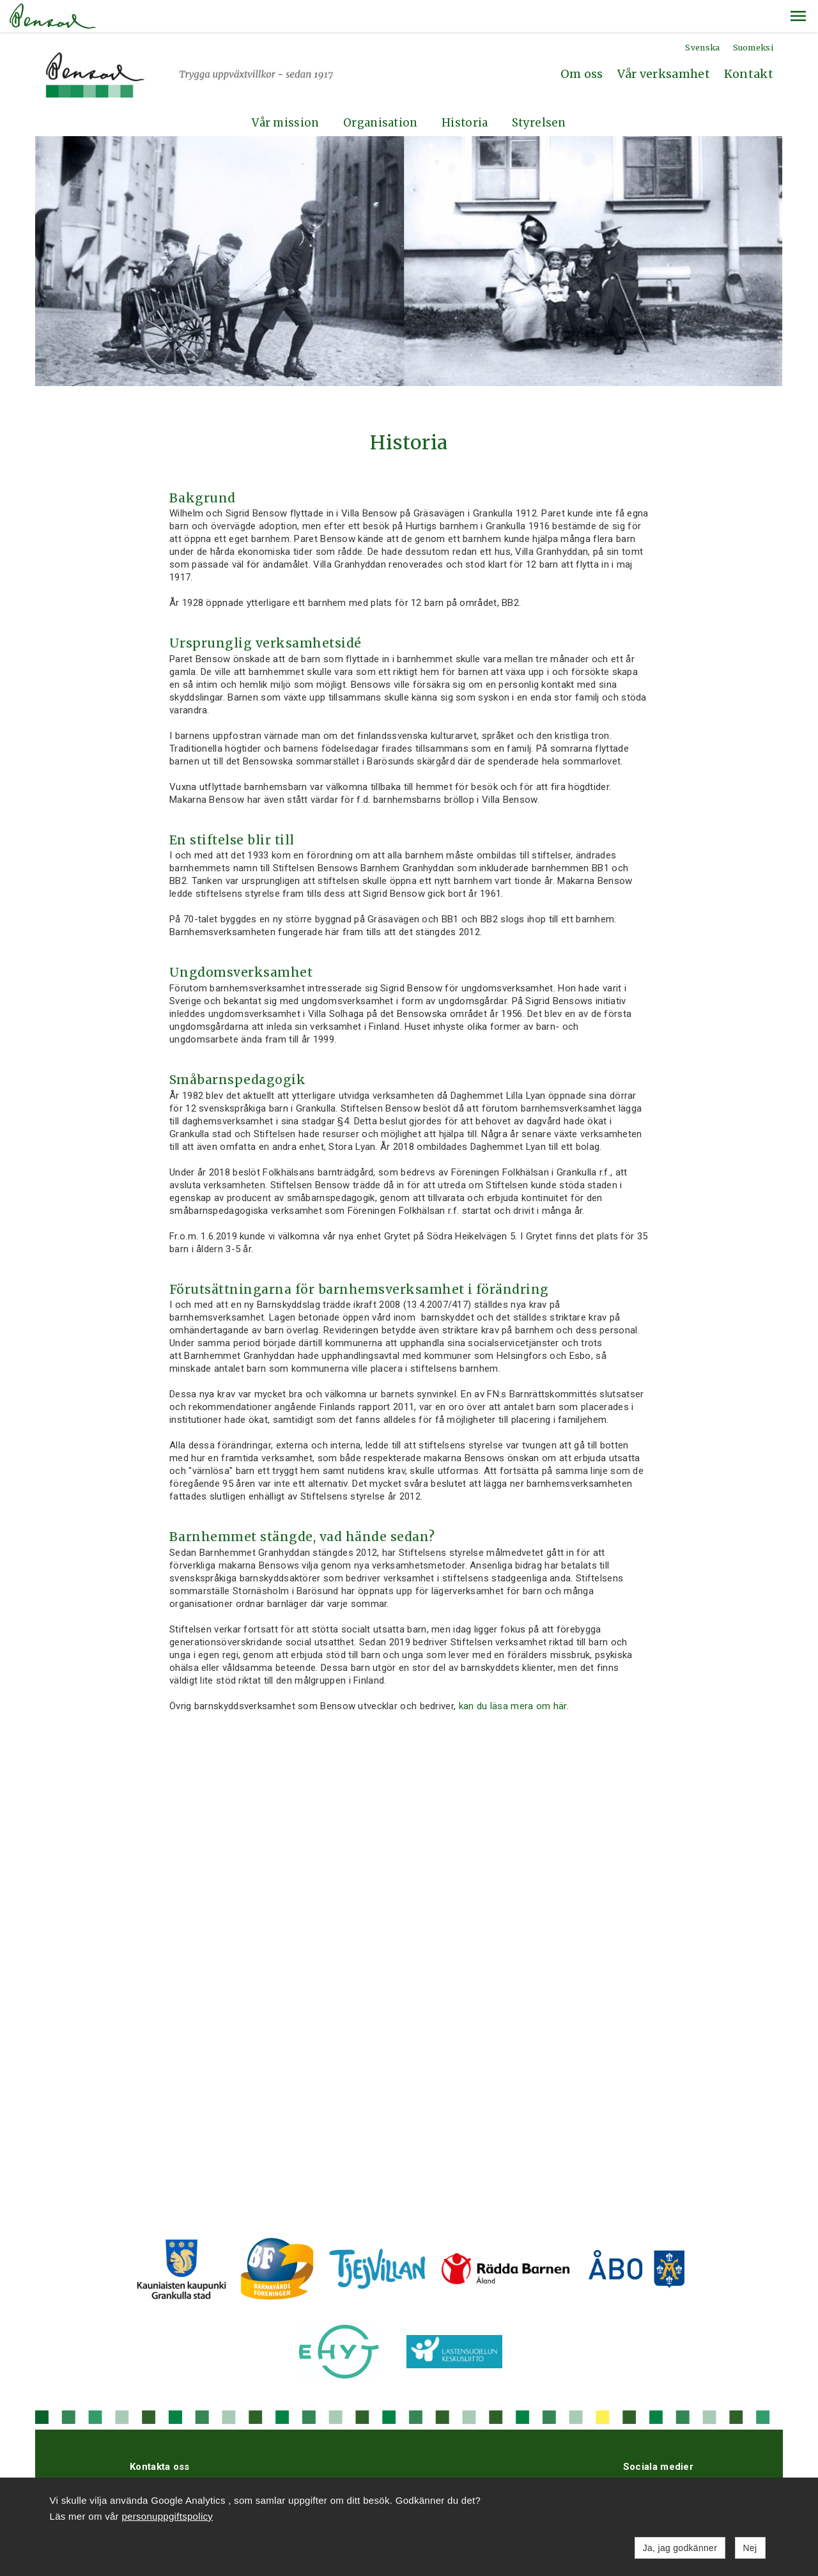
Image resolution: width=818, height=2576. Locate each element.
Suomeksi (753, 15)
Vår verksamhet (663, 42)
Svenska (702, 15)
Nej (750, 2548)
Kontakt (748, 42)
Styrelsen (539, 91)
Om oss (581, 42)
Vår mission (285, 91)
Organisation (380, 91)
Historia (465, 91)
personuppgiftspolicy (167, 2516)
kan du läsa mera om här (513, 1674)
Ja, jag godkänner (680, 2548)
